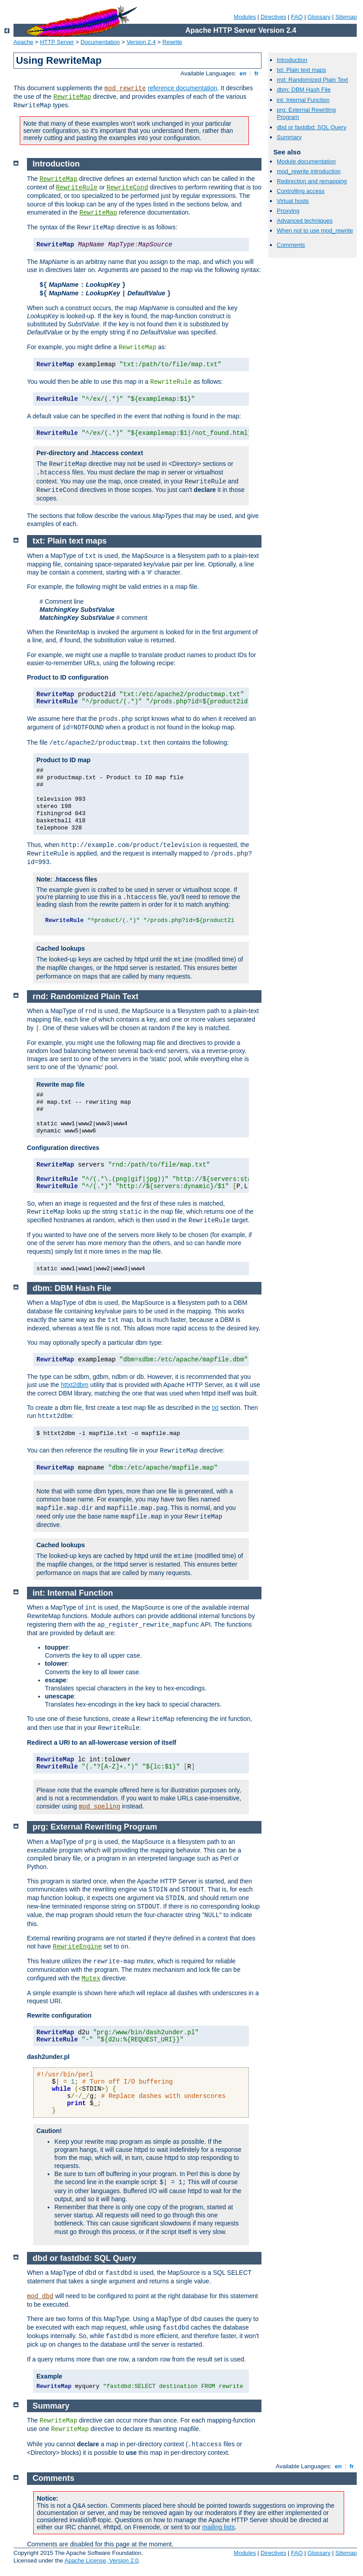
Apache (23, 42)
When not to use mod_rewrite (315, 230)
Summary (289, 137)
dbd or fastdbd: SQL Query (311, 127)
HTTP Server (57, 42)
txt (215, 1407)
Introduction (292, 60)
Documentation (100, 42)
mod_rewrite (125, 88)
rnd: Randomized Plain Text (312, 79)
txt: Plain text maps (301, 69)
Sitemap (346, 16)
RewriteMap (72, 97)
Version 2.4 (141, 42)
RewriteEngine (77, 1946)
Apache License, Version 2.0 (101, 2560)
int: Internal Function (303, 100)
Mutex (90, 1978)
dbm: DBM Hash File (304, 89)
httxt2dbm (75, 1384)
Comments (291, 244)
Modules (245, 16)
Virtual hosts (293, 200)
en (243, 73)
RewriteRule (76, 187)
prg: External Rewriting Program (95, 1826)
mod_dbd (40, 2296)
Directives (273, 16)
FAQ (297, 16)
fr (257, 73)
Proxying (288, 210)
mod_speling (99, 1806)
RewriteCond (127, 187)
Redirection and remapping (312, 181)
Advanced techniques (304, 220)
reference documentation (182, 88)
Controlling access (300, 191)
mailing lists (218, 2527)
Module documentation (306, 161)
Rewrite (172, 42)
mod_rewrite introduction (309, 171)
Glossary (318, 16)
